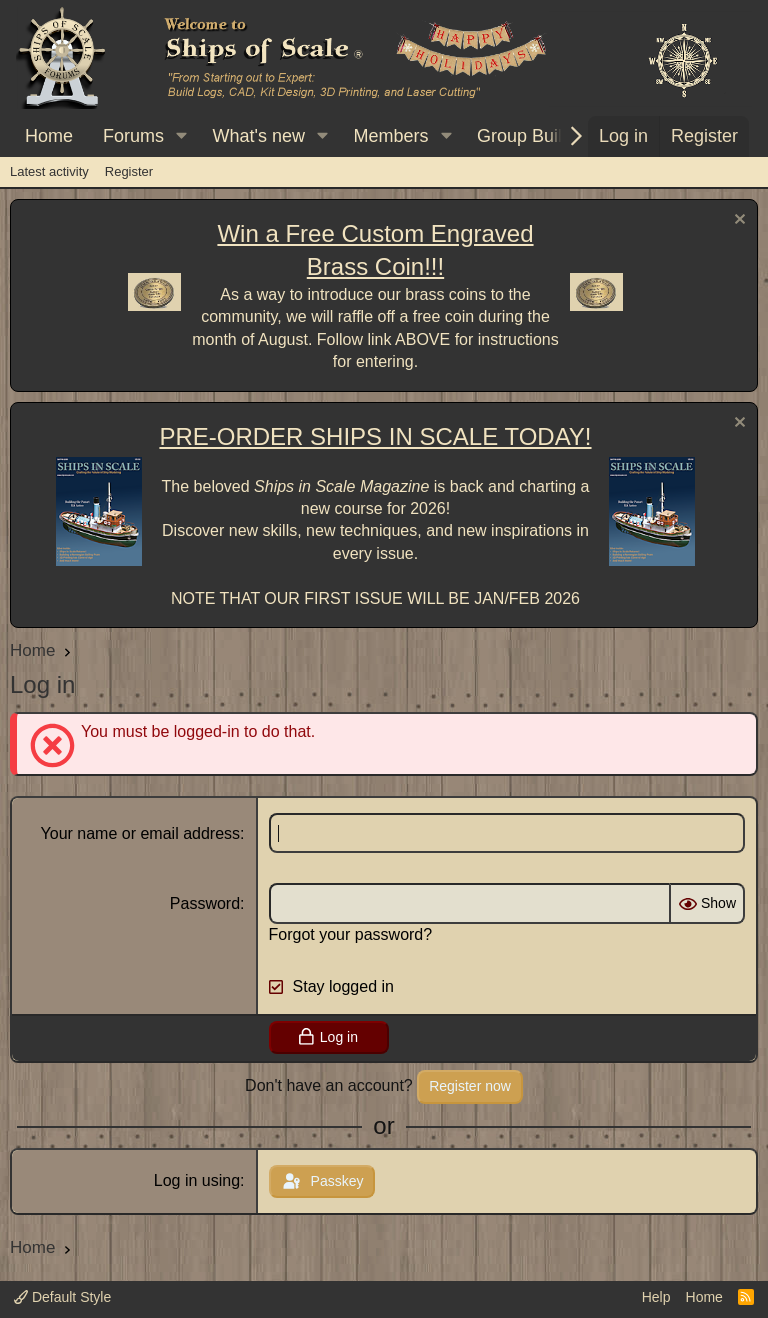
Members (390, 136)
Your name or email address (141, 833)
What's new (259, 136)
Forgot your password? (351, 934)
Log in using (197, 1180)
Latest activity (49, 171)
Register (129, 171)
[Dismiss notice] (737, 221)
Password (205, 903)
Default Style (62, 1297)
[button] (182, 136)
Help (656, 1297)
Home (49, 136)
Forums (133, 136)
